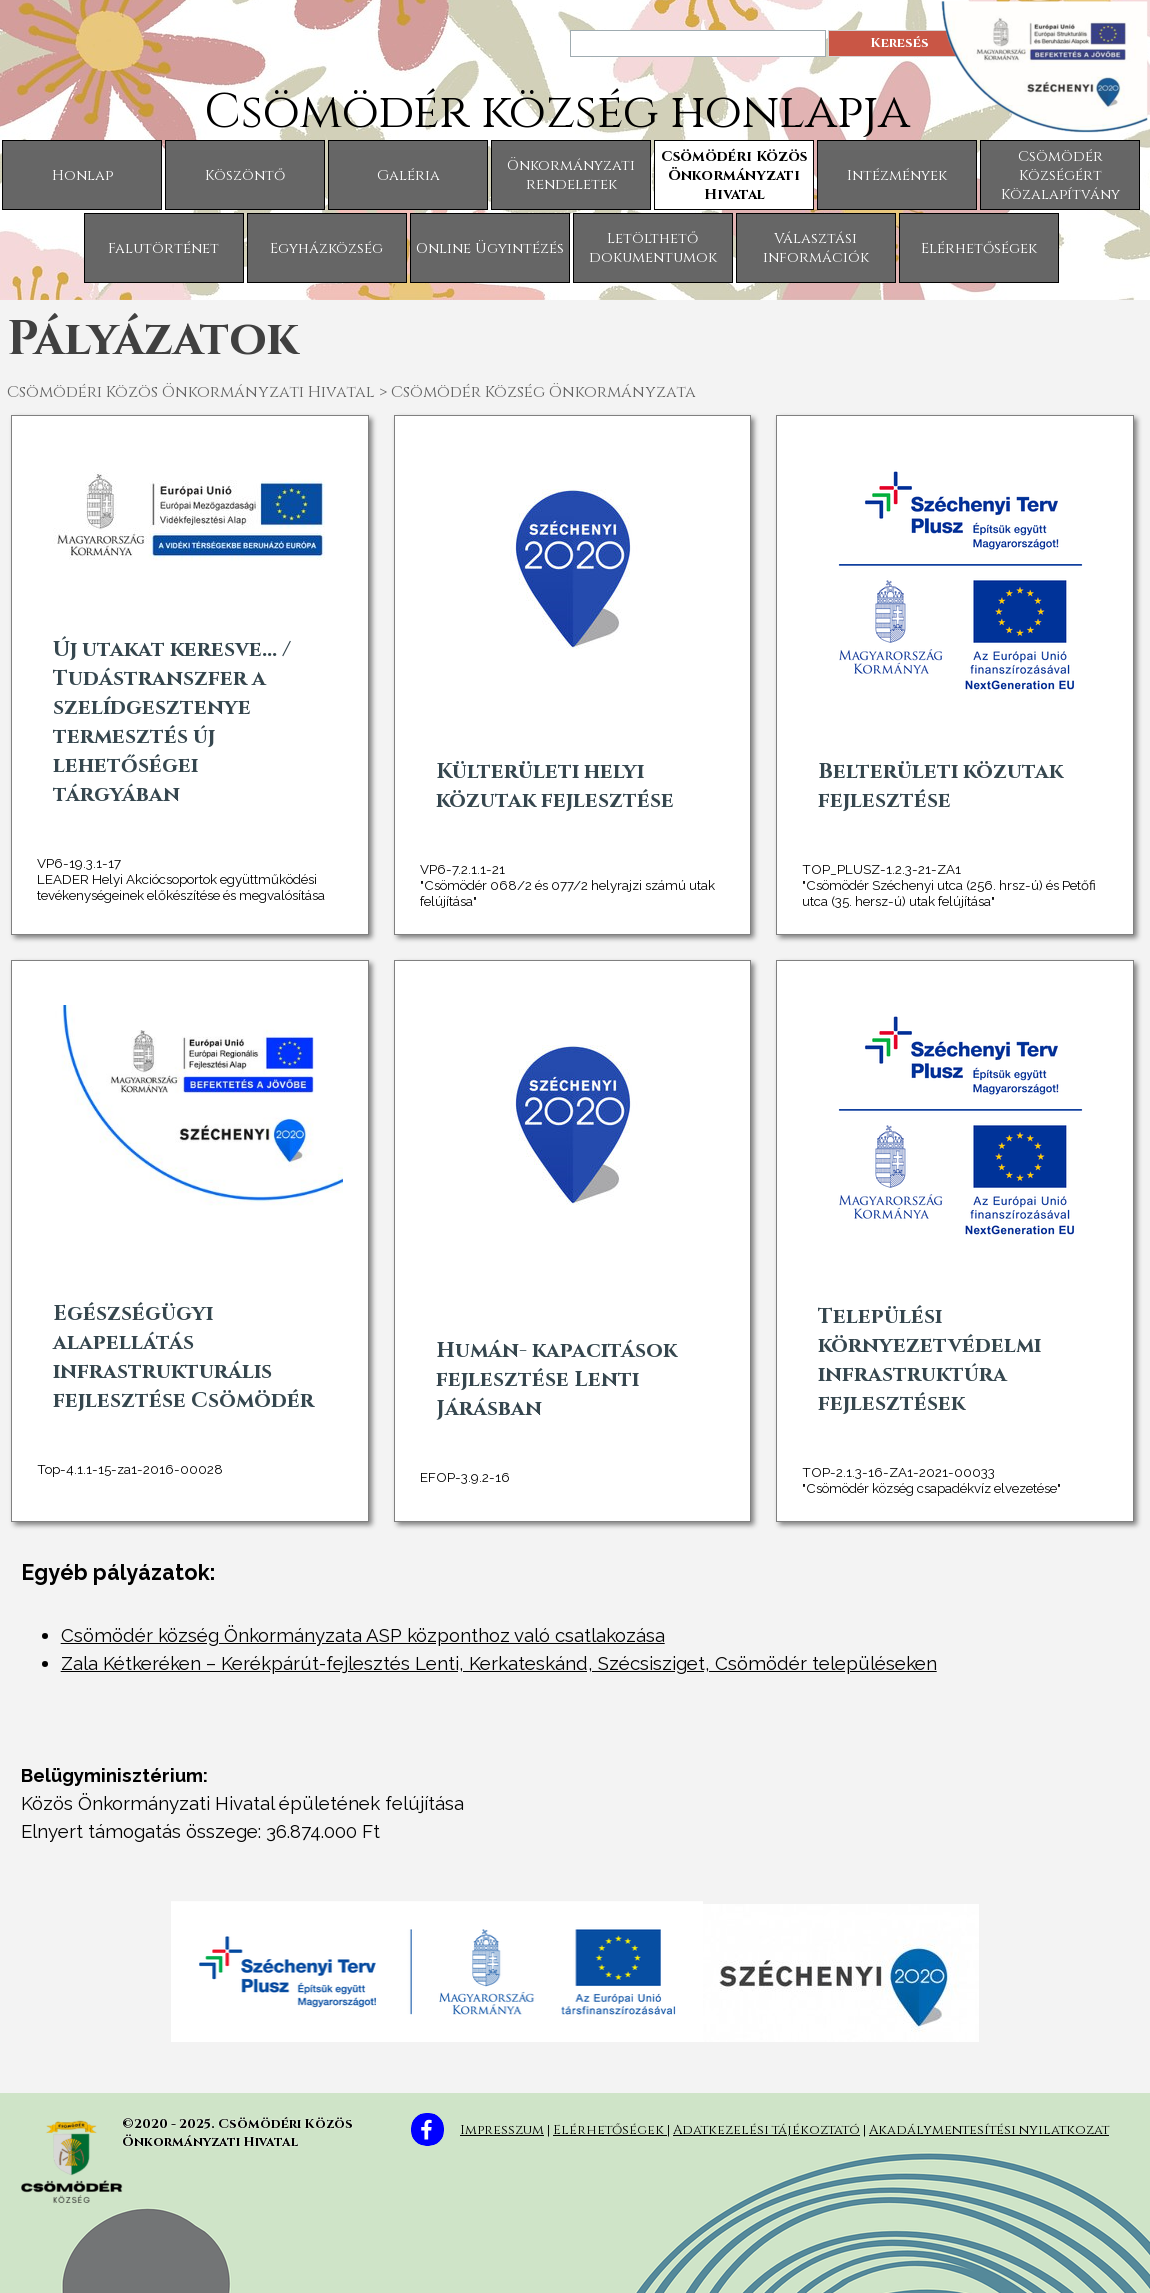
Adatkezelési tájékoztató (766, 2130)
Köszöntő (245, 175)
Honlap (82, 175)
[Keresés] (698, 43)
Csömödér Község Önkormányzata (543, 392)
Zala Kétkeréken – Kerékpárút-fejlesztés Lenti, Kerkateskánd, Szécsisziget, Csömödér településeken (499, 1663)
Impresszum (502, 2130)
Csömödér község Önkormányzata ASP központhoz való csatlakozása (363, 1635)
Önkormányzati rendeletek (571, 175)
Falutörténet (163, 248)
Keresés (899, 43)
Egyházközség (326, 248)
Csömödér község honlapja (557, 112)
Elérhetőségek (979, 248)
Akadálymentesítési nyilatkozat (989, 2130)
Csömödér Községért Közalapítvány (1060, 175)
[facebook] (427, 2129)
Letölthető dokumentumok (653, 248)
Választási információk (816, 248)
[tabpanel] (575, 1815)
